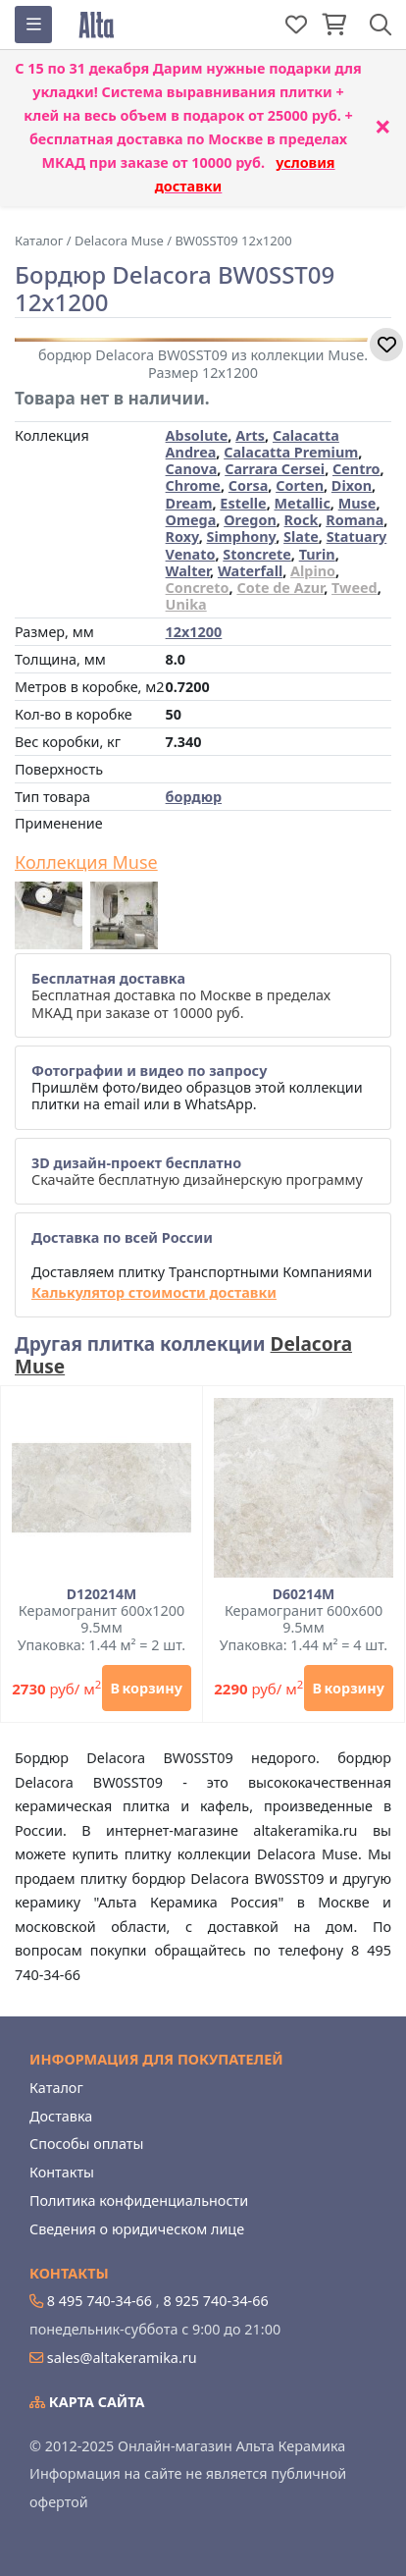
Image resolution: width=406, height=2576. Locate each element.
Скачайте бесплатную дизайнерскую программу (197, 1171)
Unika (186, 604)
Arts (250, 435)
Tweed (354, 587)
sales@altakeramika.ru (122, 2357)
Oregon (250, 519)
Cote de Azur (280, 587)
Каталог (56, 2087)
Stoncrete (257, 554)
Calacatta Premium (291, 452)
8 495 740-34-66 (99, 2300)
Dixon (351, 485)
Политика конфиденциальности (138, 2200)
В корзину (146, 1688)
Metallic (302, 503)
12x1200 (194, 631)
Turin (317, 554)
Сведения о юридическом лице (136, 2229)
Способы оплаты (86, 2143)
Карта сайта (87, 2401)
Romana (354, 519)
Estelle (243, 503)
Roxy (182, 536)
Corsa (248, 485)
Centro (356, 468)
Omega (191, 519)
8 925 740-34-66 (215, 2300)
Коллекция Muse (86, 863)
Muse (357, 503)
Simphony (242, 536)
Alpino (312, 571)
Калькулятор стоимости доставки (154, 1292)
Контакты (61, 2172)
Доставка (60, 2116)
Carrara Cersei (275, 468)
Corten (300, 485)
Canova (192, 468)
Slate (301, 536)
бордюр (194, 796)
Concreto (197, 587)
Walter (188, 571)
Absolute (197, 435)
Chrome (193, 485)
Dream (189, 503)
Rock (301, 519)
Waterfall (250, 571)
